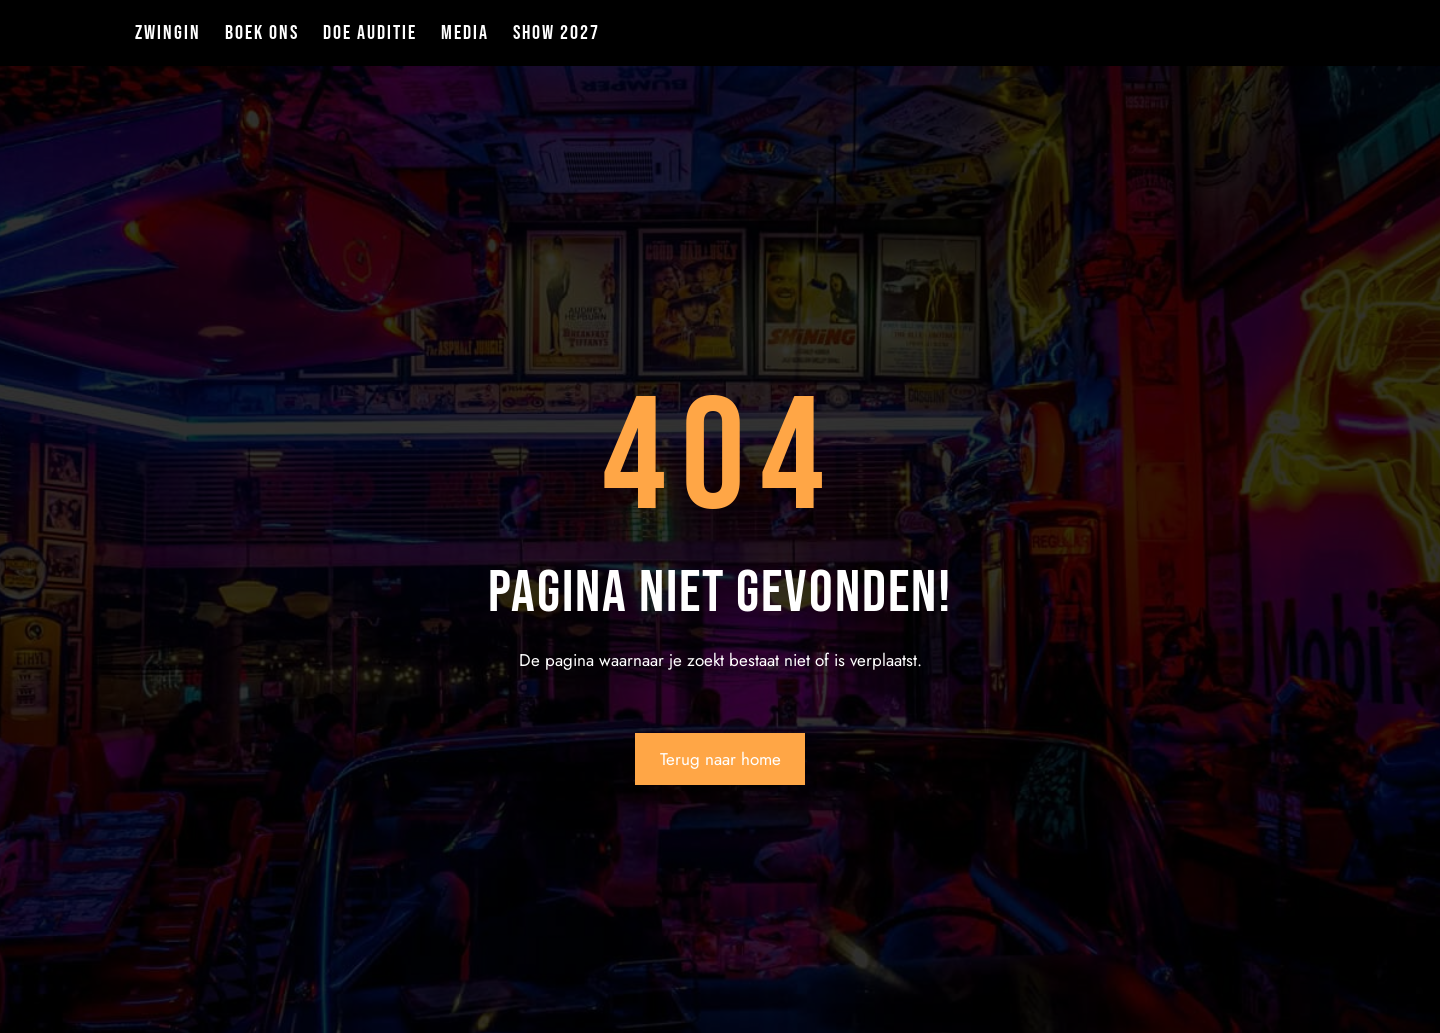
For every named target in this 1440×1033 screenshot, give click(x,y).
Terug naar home (720, 759)
